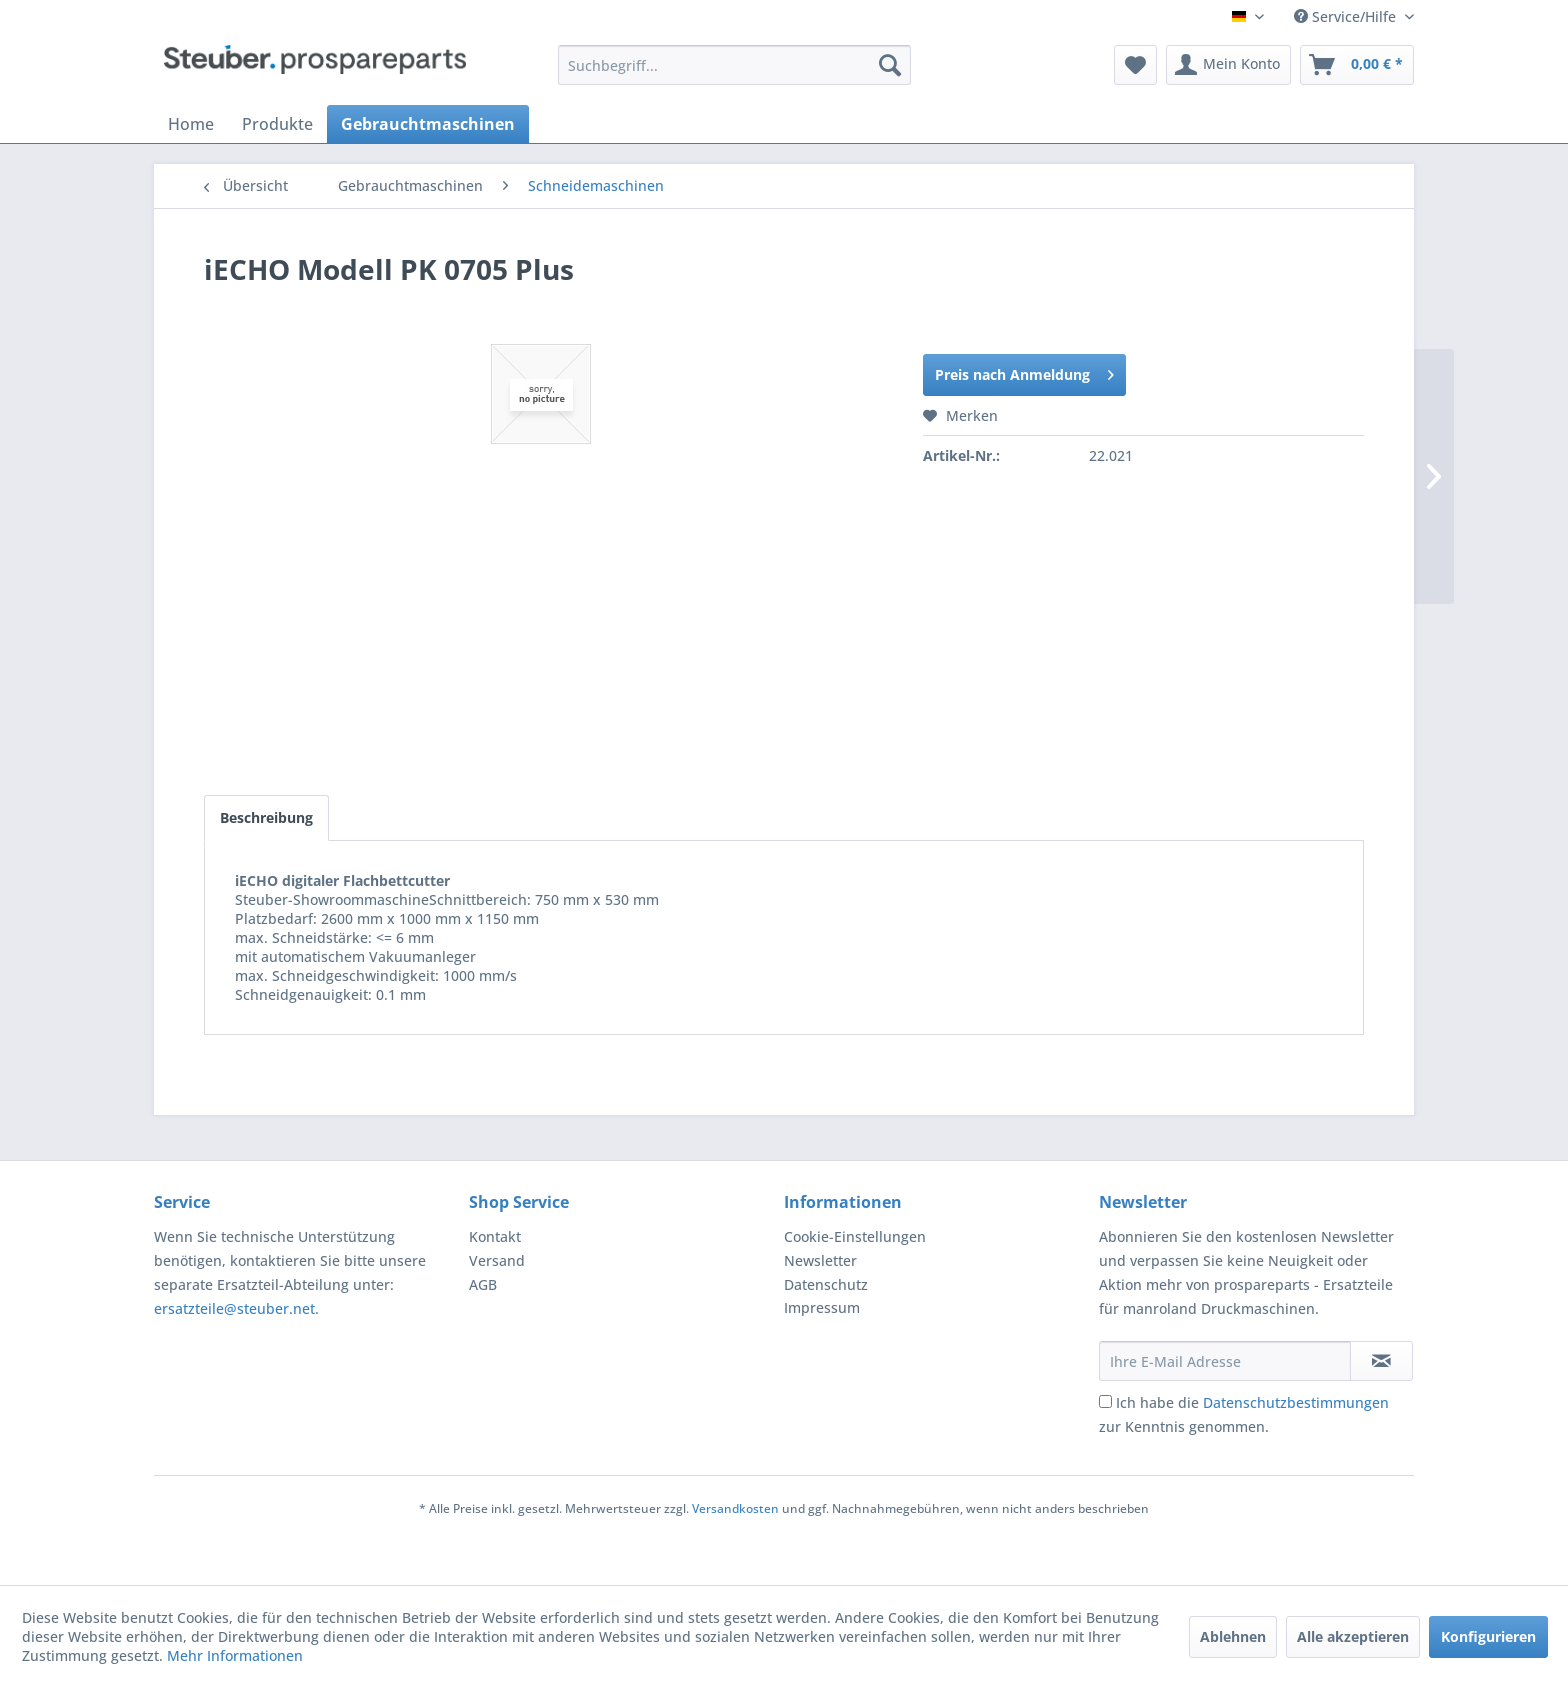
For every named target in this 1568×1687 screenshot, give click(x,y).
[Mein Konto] (1228, 65)
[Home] (191, 124)
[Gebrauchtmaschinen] (428, 124)
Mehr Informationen (235, 1655)
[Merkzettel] (1135, 65)
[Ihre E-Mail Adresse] (1225, 1361)
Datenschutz (826, 1284)
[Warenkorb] (1357, 65)
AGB (483, 1284)
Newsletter (820, 1260)
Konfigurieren (1488, 1636)
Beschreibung (266, 817)
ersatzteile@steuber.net (234, 1308)
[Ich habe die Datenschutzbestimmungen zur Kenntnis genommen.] (1105, 1401)
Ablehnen (1233, 1636)
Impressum (822, 1307)
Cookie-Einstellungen (855, 1236)
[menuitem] (734, 65)
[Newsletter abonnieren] (1381, 1361)
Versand (497, 1260)
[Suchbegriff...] (734, 65)
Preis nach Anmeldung (1024, 371)
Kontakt (495, 1236)
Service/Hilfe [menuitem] (1347, 16)
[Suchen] (890, 65)
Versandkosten (735, 1508)
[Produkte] (277, 124)
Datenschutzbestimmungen (1296, 1402)
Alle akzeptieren (1353, 1636)
